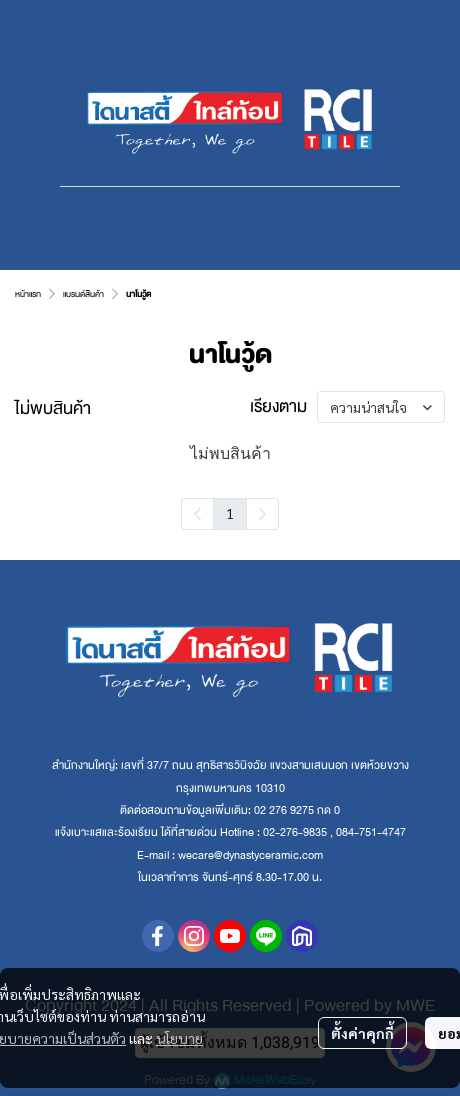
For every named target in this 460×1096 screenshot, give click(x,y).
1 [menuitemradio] (230, 513)
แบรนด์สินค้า (83, 294)
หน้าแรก (28, 294)
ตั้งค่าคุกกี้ (362, 1033)
